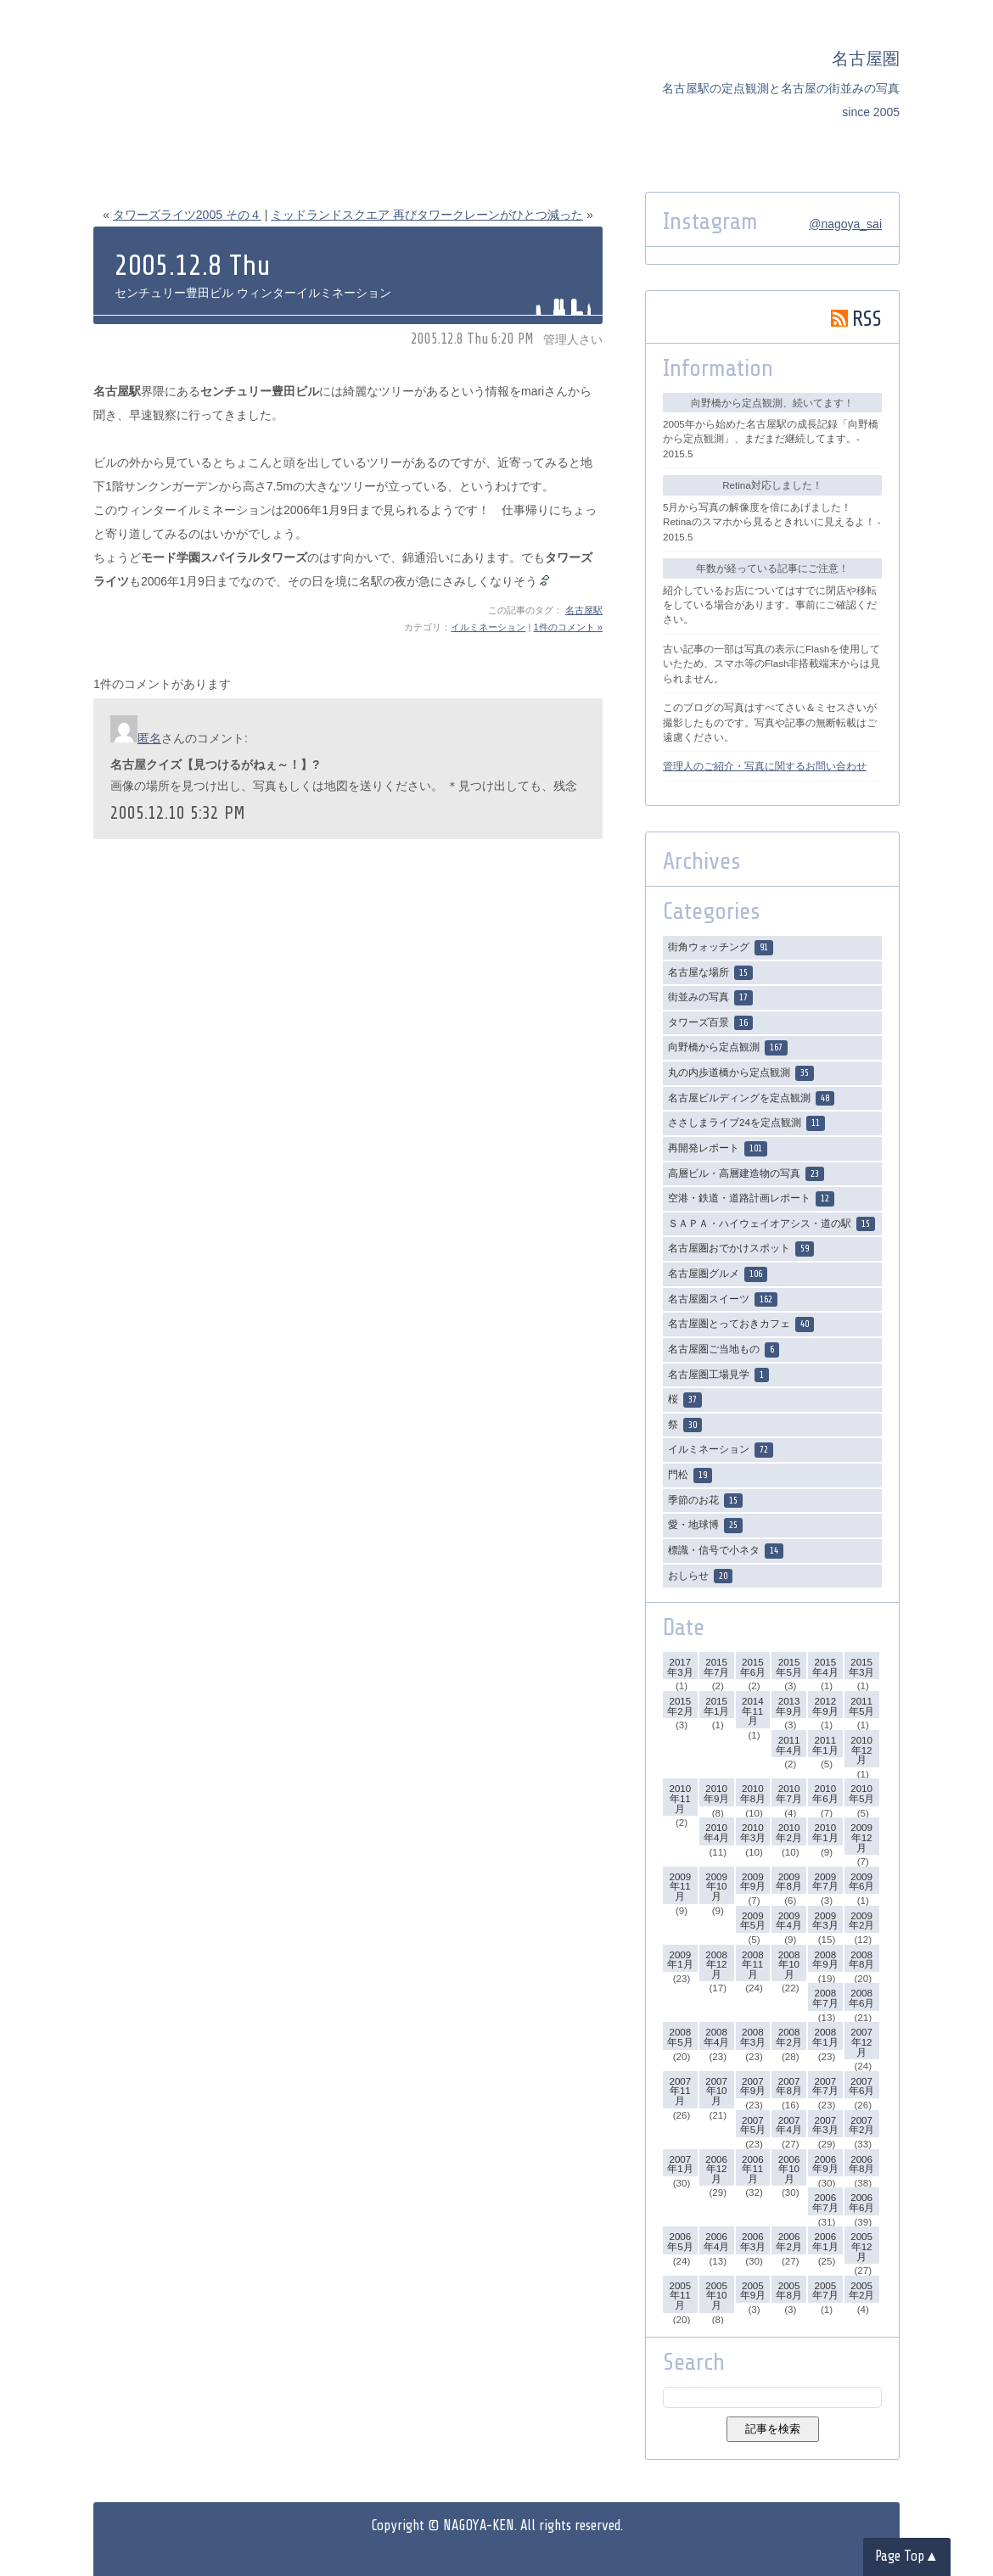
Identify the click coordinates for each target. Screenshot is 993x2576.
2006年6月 (861, 2202)
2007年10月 (716, 2090)
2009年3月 (825, 1920)
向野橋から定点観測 (728, 1048)
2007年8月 (788, 2086)
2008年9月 (825, 1959)
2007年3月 (825, 2125)
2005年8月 (788, 2290)
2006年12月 (716, 2168)
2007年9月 (753, 2086)
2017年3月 (680, 1666)
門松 (690, 1475)
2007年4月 (788, 2125)
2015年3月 (861, 1666)
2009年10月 (716, 1886)
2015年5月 (788, 1666)
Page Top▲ (907, 2556)
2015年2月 (680, 1705)
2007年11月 (680, 2090)
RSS (856, 318)
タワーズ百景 (710, 1023)
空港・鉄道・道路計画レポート (751, 1199)
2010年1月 (825, 1832)
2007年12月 (861, 2041)
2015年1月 (716, 1705)
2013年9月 (788, 1705)
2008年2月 (788, 2036)
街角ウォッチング (720, 947)
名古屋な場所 (710, 973)
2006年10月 (789, 2168)
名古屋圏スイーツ (722, 1300)
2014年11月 (753, 1710)
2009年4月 (788, 1920)
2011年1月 (825, 1745)
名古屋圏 (866, 58)
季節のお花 (705, 1501)
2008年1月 (825, 2036)
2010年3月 (753, 1832)
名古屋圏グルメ (717, 1274)
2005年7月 (825, 2290)
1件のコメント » (568, 627)
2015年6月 (753, 1666)
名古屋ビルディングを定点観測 (751, 1098)
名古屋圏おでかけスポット (741, 1249)
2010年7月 (788, 1793)
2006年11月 (753, 2168)
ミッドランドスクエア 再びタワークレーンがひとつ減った (427, 214)
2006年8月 (861, 2164)
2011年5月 (861, 1705)
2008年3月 (753, 2036)
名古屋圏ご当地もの (723, 1350)
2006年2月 (788, 2241)
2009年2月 (861, 1920)
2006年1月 (825, 2241)
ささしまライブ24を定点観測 (746, 1123)
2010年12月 (861, 1749)
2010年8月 (753, 1793)
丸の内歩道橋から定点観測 (741, 1073)
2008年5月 (680, 2036)
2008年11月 (753, 1964)
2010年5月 (861, 1793)
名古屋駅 (584, 610)
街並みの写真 (710, 997)
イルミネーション (488, 627)
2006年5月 (680, 2241)
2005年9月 (753, 2290)
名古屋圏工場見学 (718, 1375)
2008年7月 (825, 1997)
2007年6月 (861, 2086)
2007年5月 (753, 2125)
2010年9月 (716, 1793)
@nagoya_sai (845, 224)
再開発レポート (717, 1148)
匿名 (149, 738)
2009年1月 (680, 1959)
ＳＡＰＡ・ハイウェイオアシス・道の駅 (771, 1224)
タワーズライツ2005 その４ (187, 214)
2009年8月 (788, 1881)
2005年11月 (680, 2295)
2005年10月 (716, 2295)
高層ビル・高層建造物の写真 (746, 1174)
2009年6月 (861, 1881)
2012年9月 (825, 1705)
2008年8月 (861, 1959)
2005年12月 (861, 2246)
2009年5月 (753, 1920)
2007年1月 (680, 2164)
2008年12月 (716, 1964)
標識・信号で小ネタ (725, 1551)
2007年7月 (825, 2086)
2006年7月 (825, 2202)
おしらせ (700, 1576)
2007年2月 (861, 2125)
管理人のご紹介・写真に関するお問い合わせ (765, 765)
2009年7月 (825, 1881)
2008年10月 (789, 1964)
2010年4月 (716, 1832)
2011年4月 (788, 1745)
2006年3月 (753, 2241)
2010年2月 (788, 1832)
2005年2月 (861, 2290)
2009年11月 (680, 1886)
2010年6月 (825, 1793)
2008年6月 (861, 1997)
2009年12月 (861, 1837)
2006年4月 (716, 2241)
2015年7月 (716, 1666)
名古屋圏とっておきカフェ (741, 1324)
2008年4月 (716, 2036)
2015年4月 (825, 1666)
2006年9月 (825, 2164)
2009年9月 (753, 1881)
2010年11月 (680, 1798)
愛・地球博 (705, 1525)
